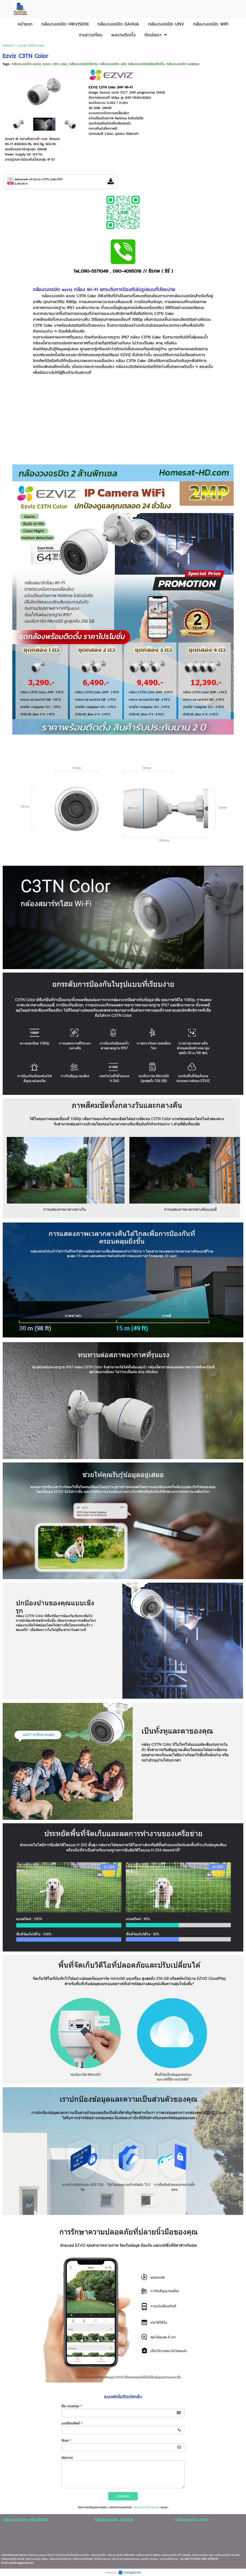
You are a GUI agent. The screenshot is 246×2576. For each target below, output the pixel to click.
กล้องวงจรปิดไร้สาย (83, 64)
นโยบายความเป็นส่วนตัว (146, 2507)
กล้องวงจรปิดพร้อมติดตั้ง (146, 64)
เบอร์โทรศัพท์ (72, 2423)
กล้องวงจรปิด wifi (112, 64)
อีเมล (66, 2440)
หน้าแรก (8, 45)
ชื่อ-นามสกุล (72, 2406)
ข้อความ (67, 2457)
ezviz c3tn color (55, 64)
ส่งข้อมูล (123, 2496)
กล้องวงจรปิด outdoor (183, 64)
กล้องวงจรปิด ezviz (26, 64)
